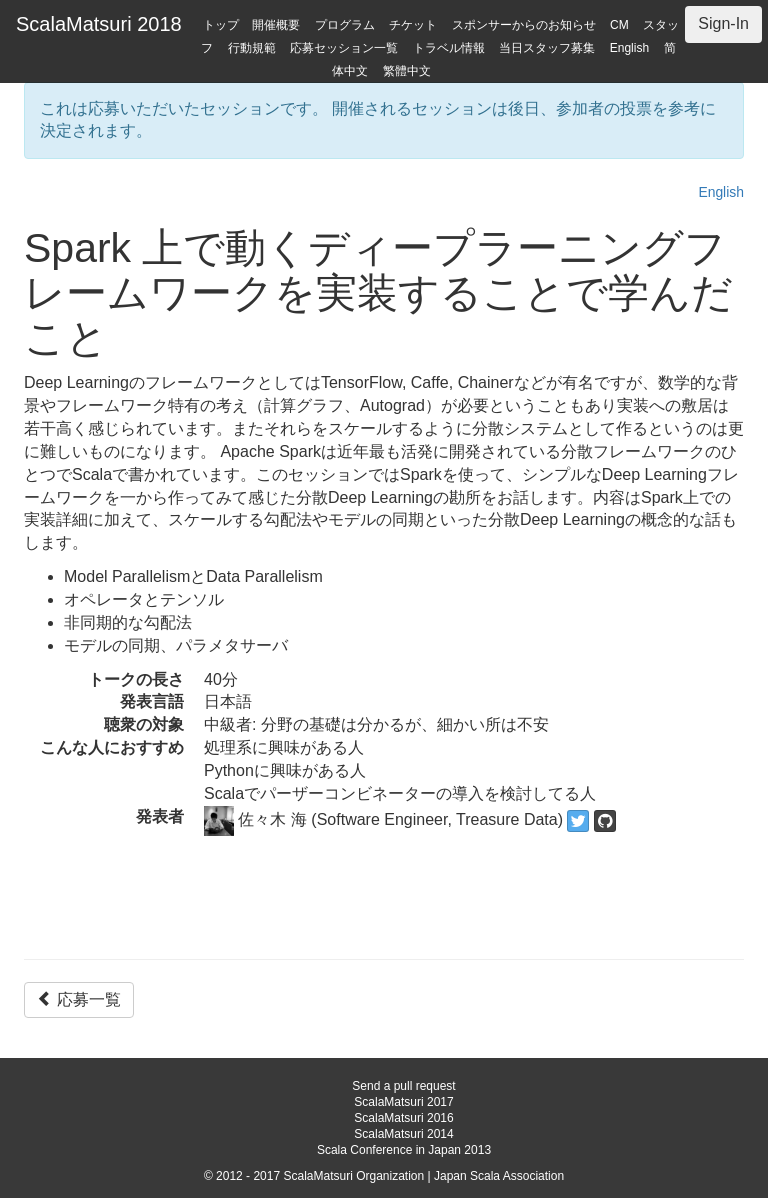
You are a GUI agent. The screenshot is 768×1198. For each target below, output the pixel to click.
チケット (413, 25)
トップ (221, 25)
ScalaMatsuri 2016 (403, 1118)
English (629, 48)
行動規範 (252, 48)
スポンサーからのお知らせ (524, 25)
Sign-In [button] (723, 23)
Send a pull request (403, 1086)
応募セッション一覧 (344, 48)
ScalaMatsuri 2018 (99, 24)
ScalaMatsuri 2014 (403, 1134)
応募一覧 (79, 999)
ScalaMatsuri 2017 (403, 1102)
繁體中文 (407, 71)
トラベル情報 (449, 48)
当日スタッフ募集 (547, 48)
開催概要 (276, 25)
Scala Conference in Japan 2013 (404, 1150)
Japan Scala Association (499, 1176)
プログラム (345, 25)
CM (619, 25)
